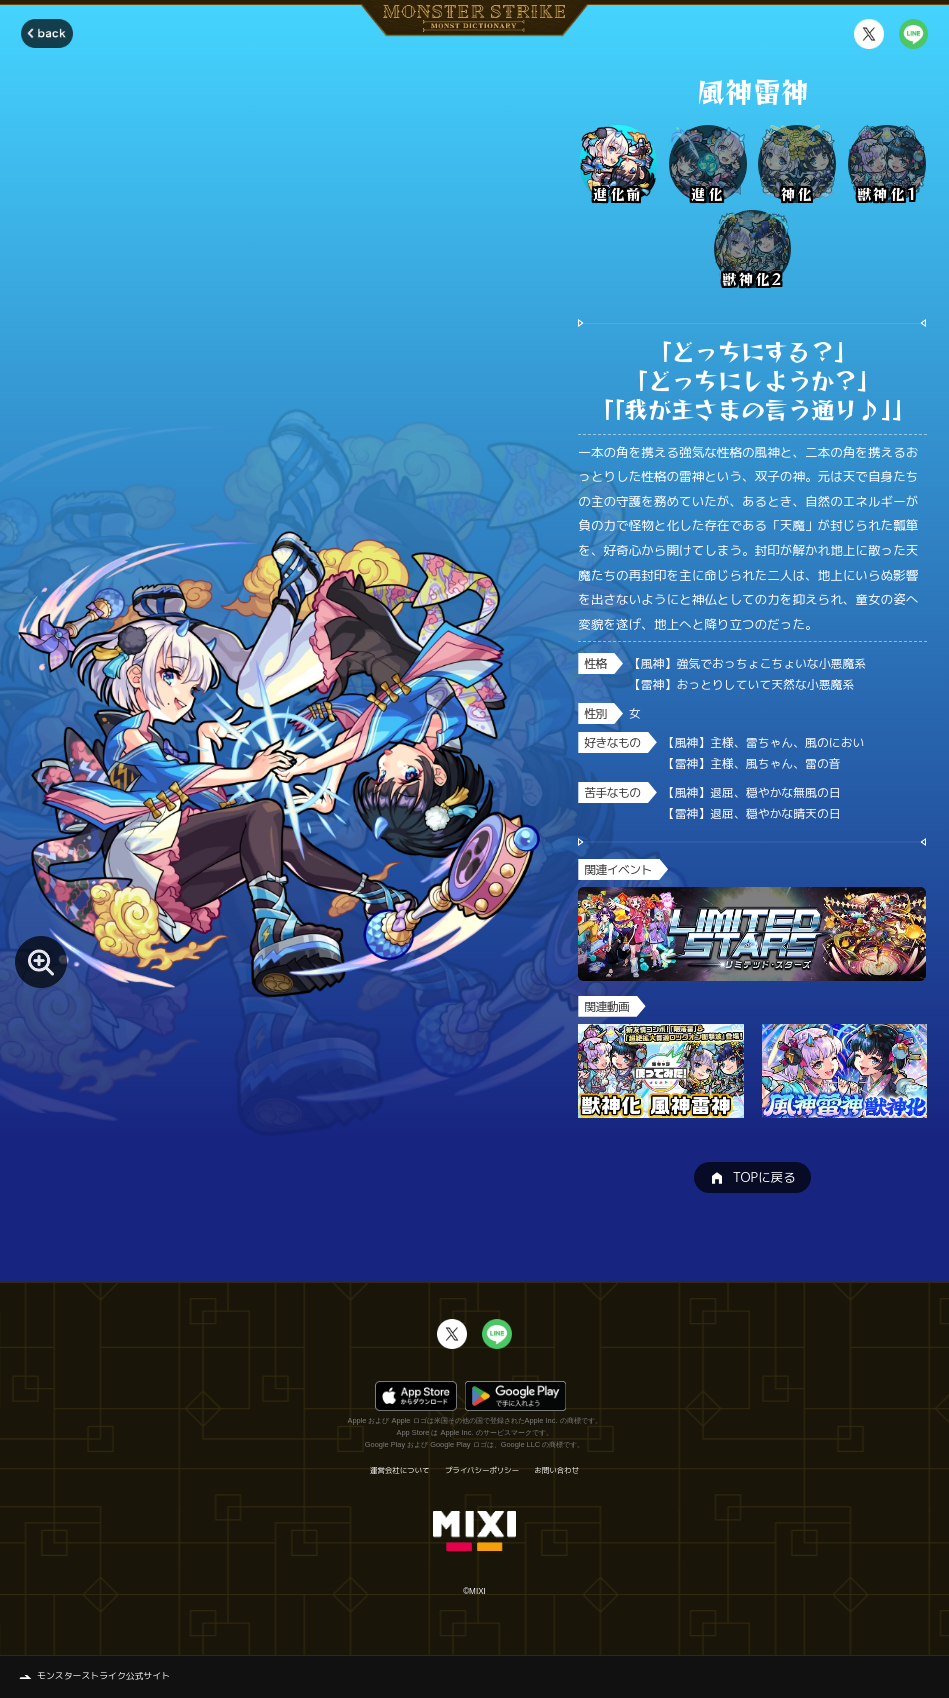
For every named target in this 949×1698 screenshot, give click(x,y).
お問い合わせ (557, 1470)
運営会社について (399, 1470)
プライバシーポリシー (482, 1470)
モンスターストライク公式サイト (103, 1676)
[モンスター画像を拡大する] (41, 962)
